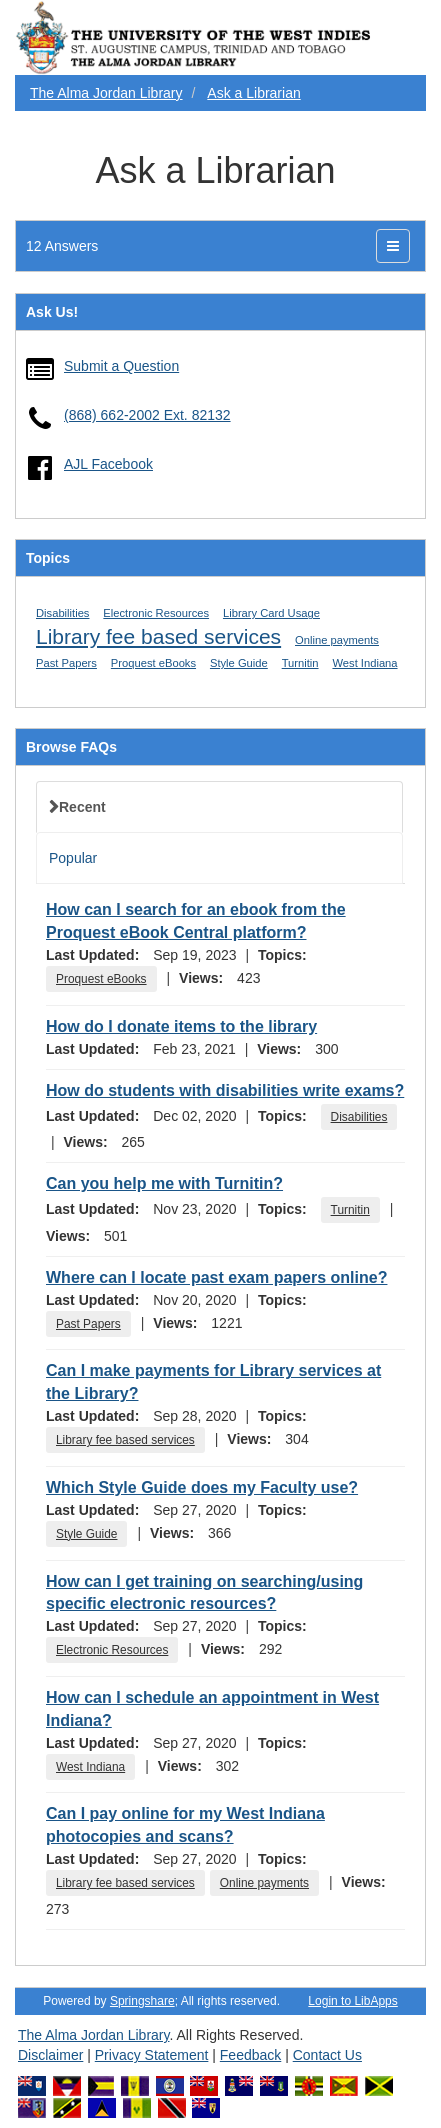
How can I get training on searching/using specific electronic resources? (204, 1593)
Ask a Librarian (253, 93)
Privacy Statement (152, 2055)
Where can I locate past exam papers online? (216, 1277)
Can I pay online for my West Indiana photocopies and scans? (185, 1825)
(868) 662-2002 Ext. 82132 (147, 415)
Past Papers (66, 663)
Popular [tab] (73, 858)
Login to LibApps (352, 2001)
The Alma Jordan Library (106, 93)
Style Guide (239, 663)
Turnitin (300, 663)
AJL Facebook (108, 464)
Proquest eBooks (153, 663)
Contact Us (327, 2055)
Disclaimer (50, 2055)
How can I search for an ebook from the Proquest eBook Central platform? (196, 921)
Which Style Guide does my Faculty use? (202, 1487)
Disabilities (62, 613)
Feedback (250, 2055)
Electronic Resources (156, 613)
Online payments (337, 640)
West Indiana (364, 663)
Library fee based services (158, 636)
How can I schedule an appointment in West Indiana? (212, 1709)
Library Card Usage (271, 613)
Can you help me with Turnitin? (164, 1183)
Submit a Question (121, 366)
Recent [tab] (82, 807)
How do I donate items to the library (181, 1026)
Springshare (142, 2001)
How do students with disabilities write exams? (225, 1090)
